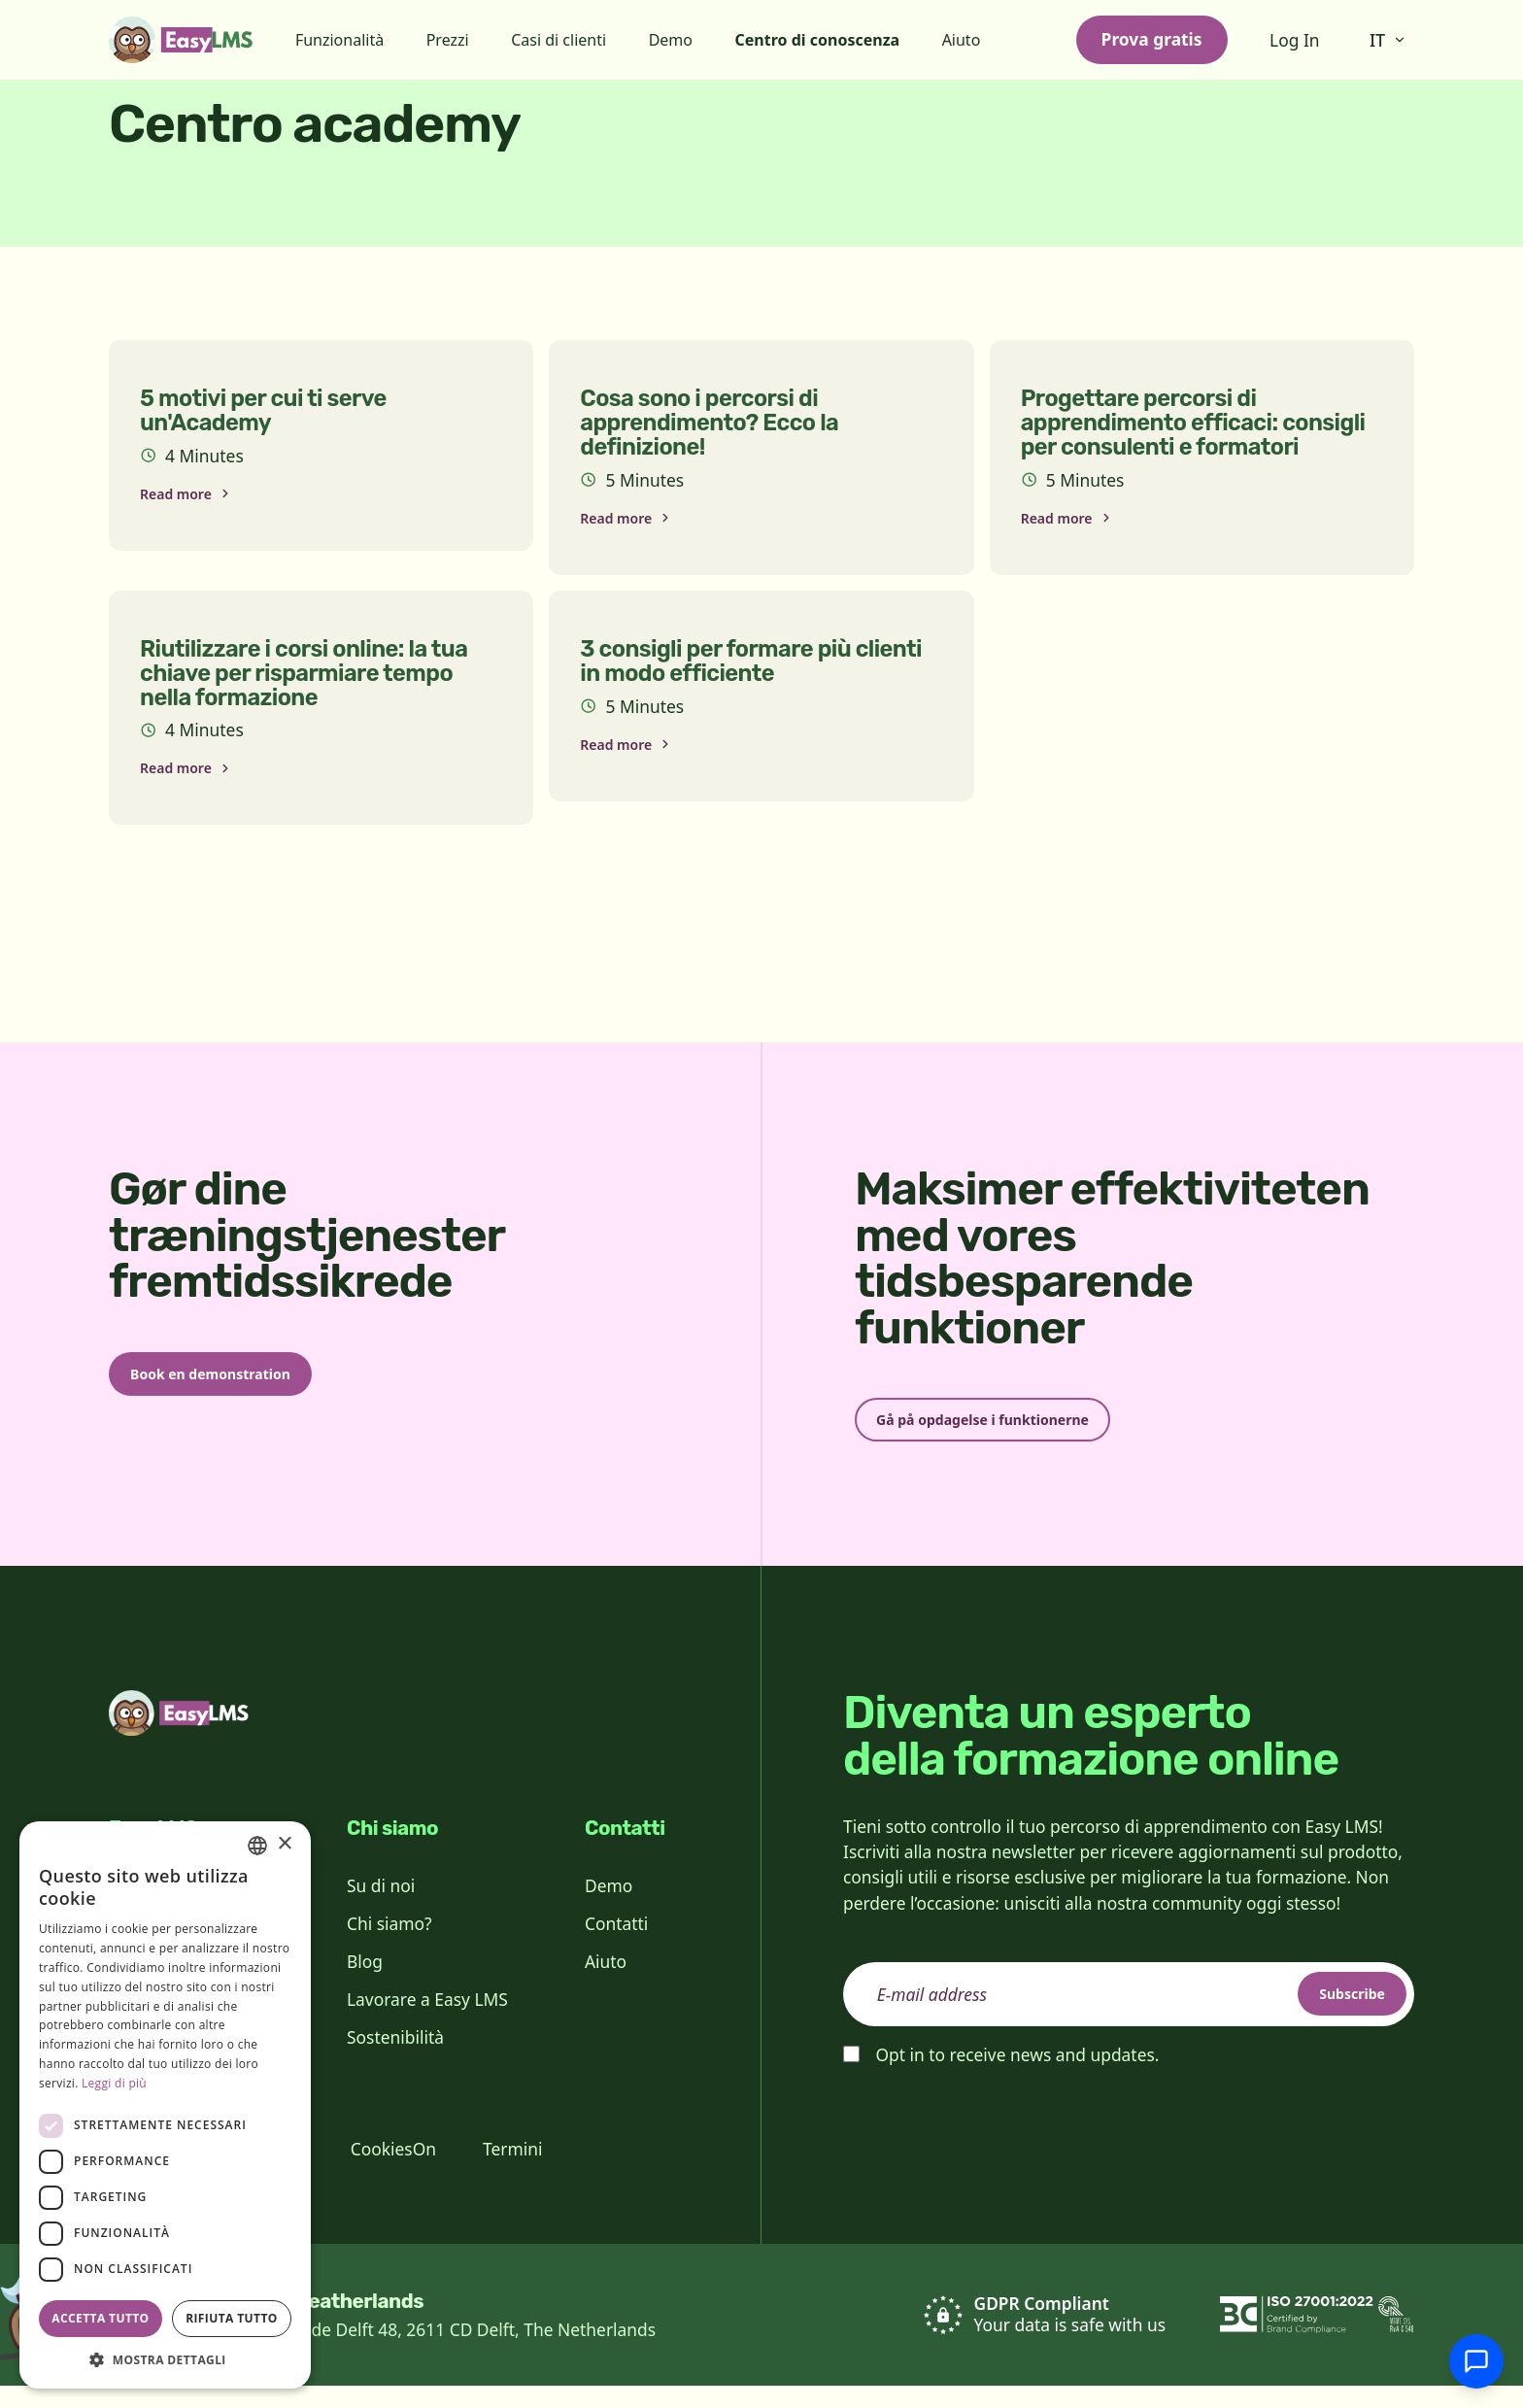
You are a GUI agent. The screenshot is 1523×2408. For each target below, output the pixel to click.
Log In (1294, 39)
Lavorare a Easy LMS (427, 2020)
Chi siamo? (389, 1944)
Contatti (616, 1944)
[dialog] (165, 2105)
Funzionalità (339, 40)
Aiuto (961, 40)
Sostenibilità (395, 2059)
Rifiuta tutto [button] (232, 2318)
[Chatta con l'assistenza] (1476, 2361)
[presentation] (990, 2142)
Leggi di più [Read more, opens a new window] (114, 2083)
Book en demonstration (241, 1389)
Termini (512, 2171)
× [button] (284, 1844)
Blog (365, 1982)
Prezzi (447, 40)
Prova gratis (1151, 39)
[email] (1128, 2016)
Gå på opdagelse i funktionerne (1020, 1434)
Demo (671, 40)
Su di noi (381, 1906)
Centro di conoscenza (817, 40)
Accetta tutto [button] (100, 2318)
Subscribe (1332, 2014)
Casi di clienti (558, 40)
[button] (165, 2359)
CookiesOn (393, 2171)
